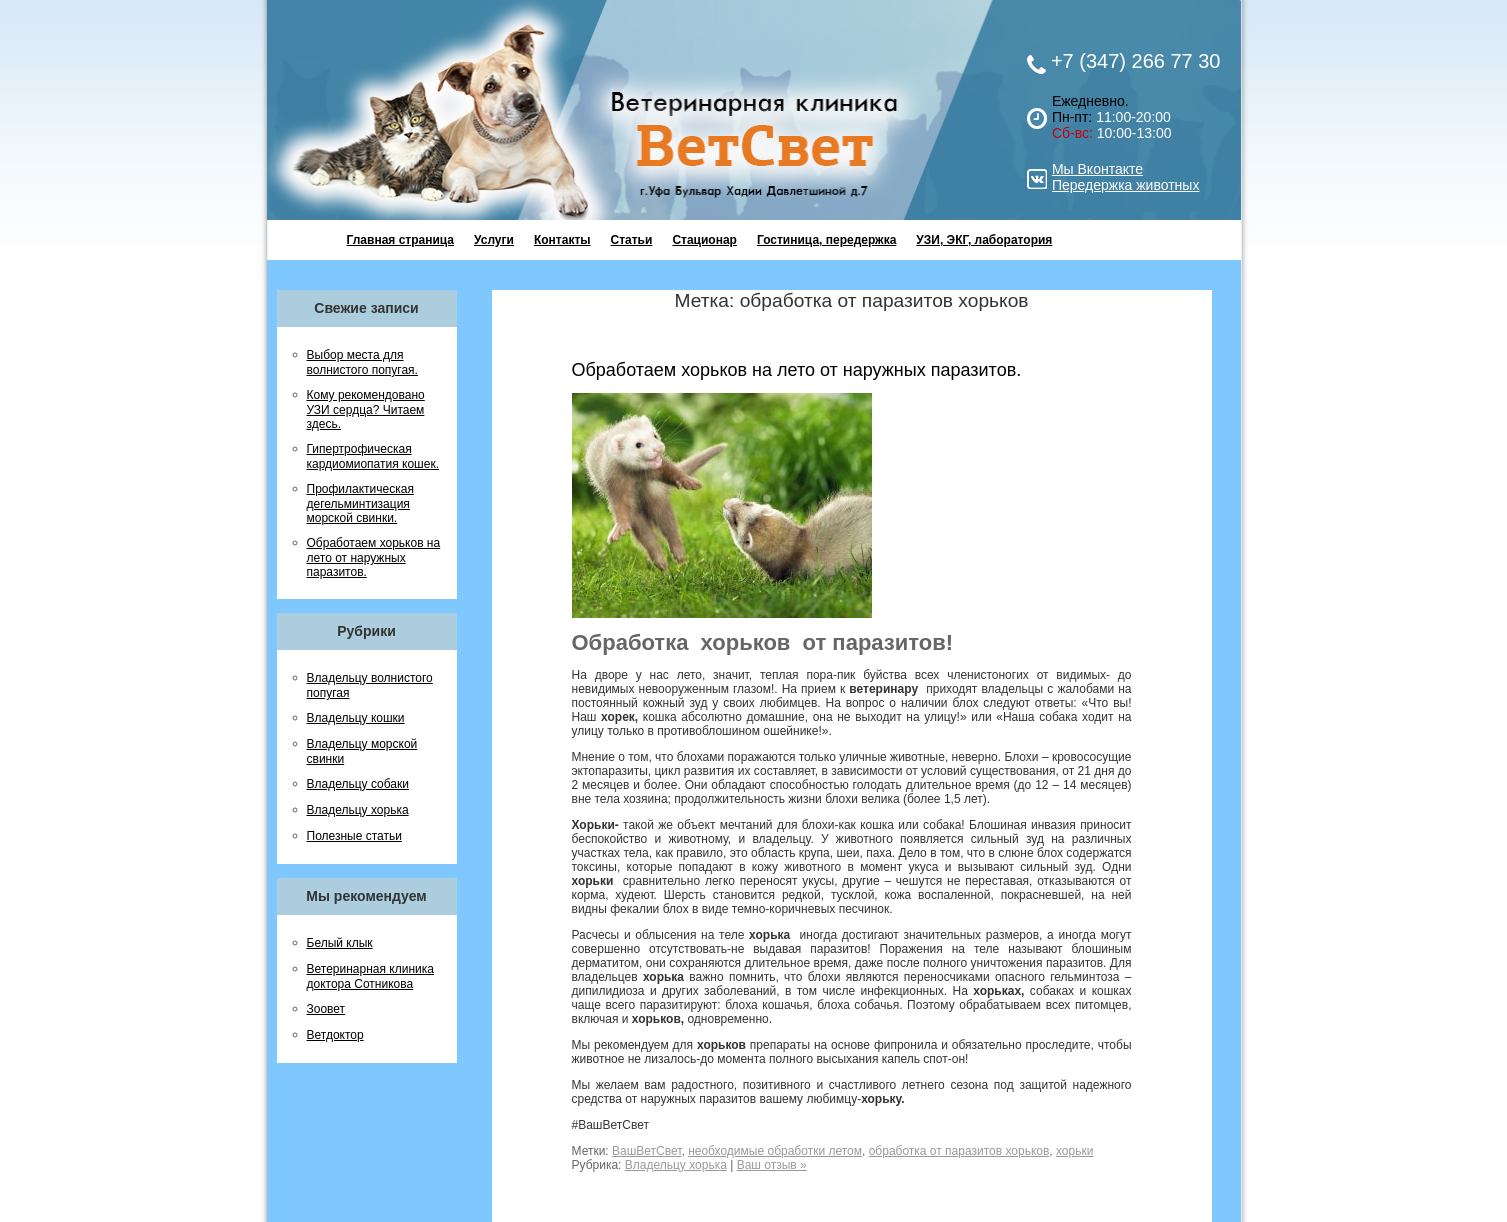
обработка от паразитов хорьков (959, 1151)
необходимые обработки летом (775, 1151)
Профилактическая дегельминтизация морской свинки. (360, 503)
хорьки (1074, 1151)
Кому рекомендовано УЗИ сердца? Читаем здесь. (366, 409)
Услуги (494, 240)
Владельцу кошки (356, 718)
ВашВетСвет (646, 1151)
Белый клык (340, 943)
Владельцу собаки (358, 784)
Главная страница (401, 240)
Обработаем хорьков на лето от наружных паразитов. (374, 557)
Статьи (632, 240)
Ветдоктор (335, 1035)
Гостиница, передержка (826, 240)
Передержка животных (1125, 185)
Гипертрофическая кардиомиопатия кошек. (373, 456)
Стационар (704, 240)
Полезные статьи (354, 836)
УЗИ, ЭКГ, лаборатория (984, 240)
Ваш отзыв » (772, 1165)
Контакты (562, 240)
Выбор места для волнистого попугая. (362, 362)
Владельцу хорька (358, 810)
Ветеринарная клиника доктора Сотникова (370, 976)
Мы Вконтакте (1097, 169)
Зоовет (326, 1009)
